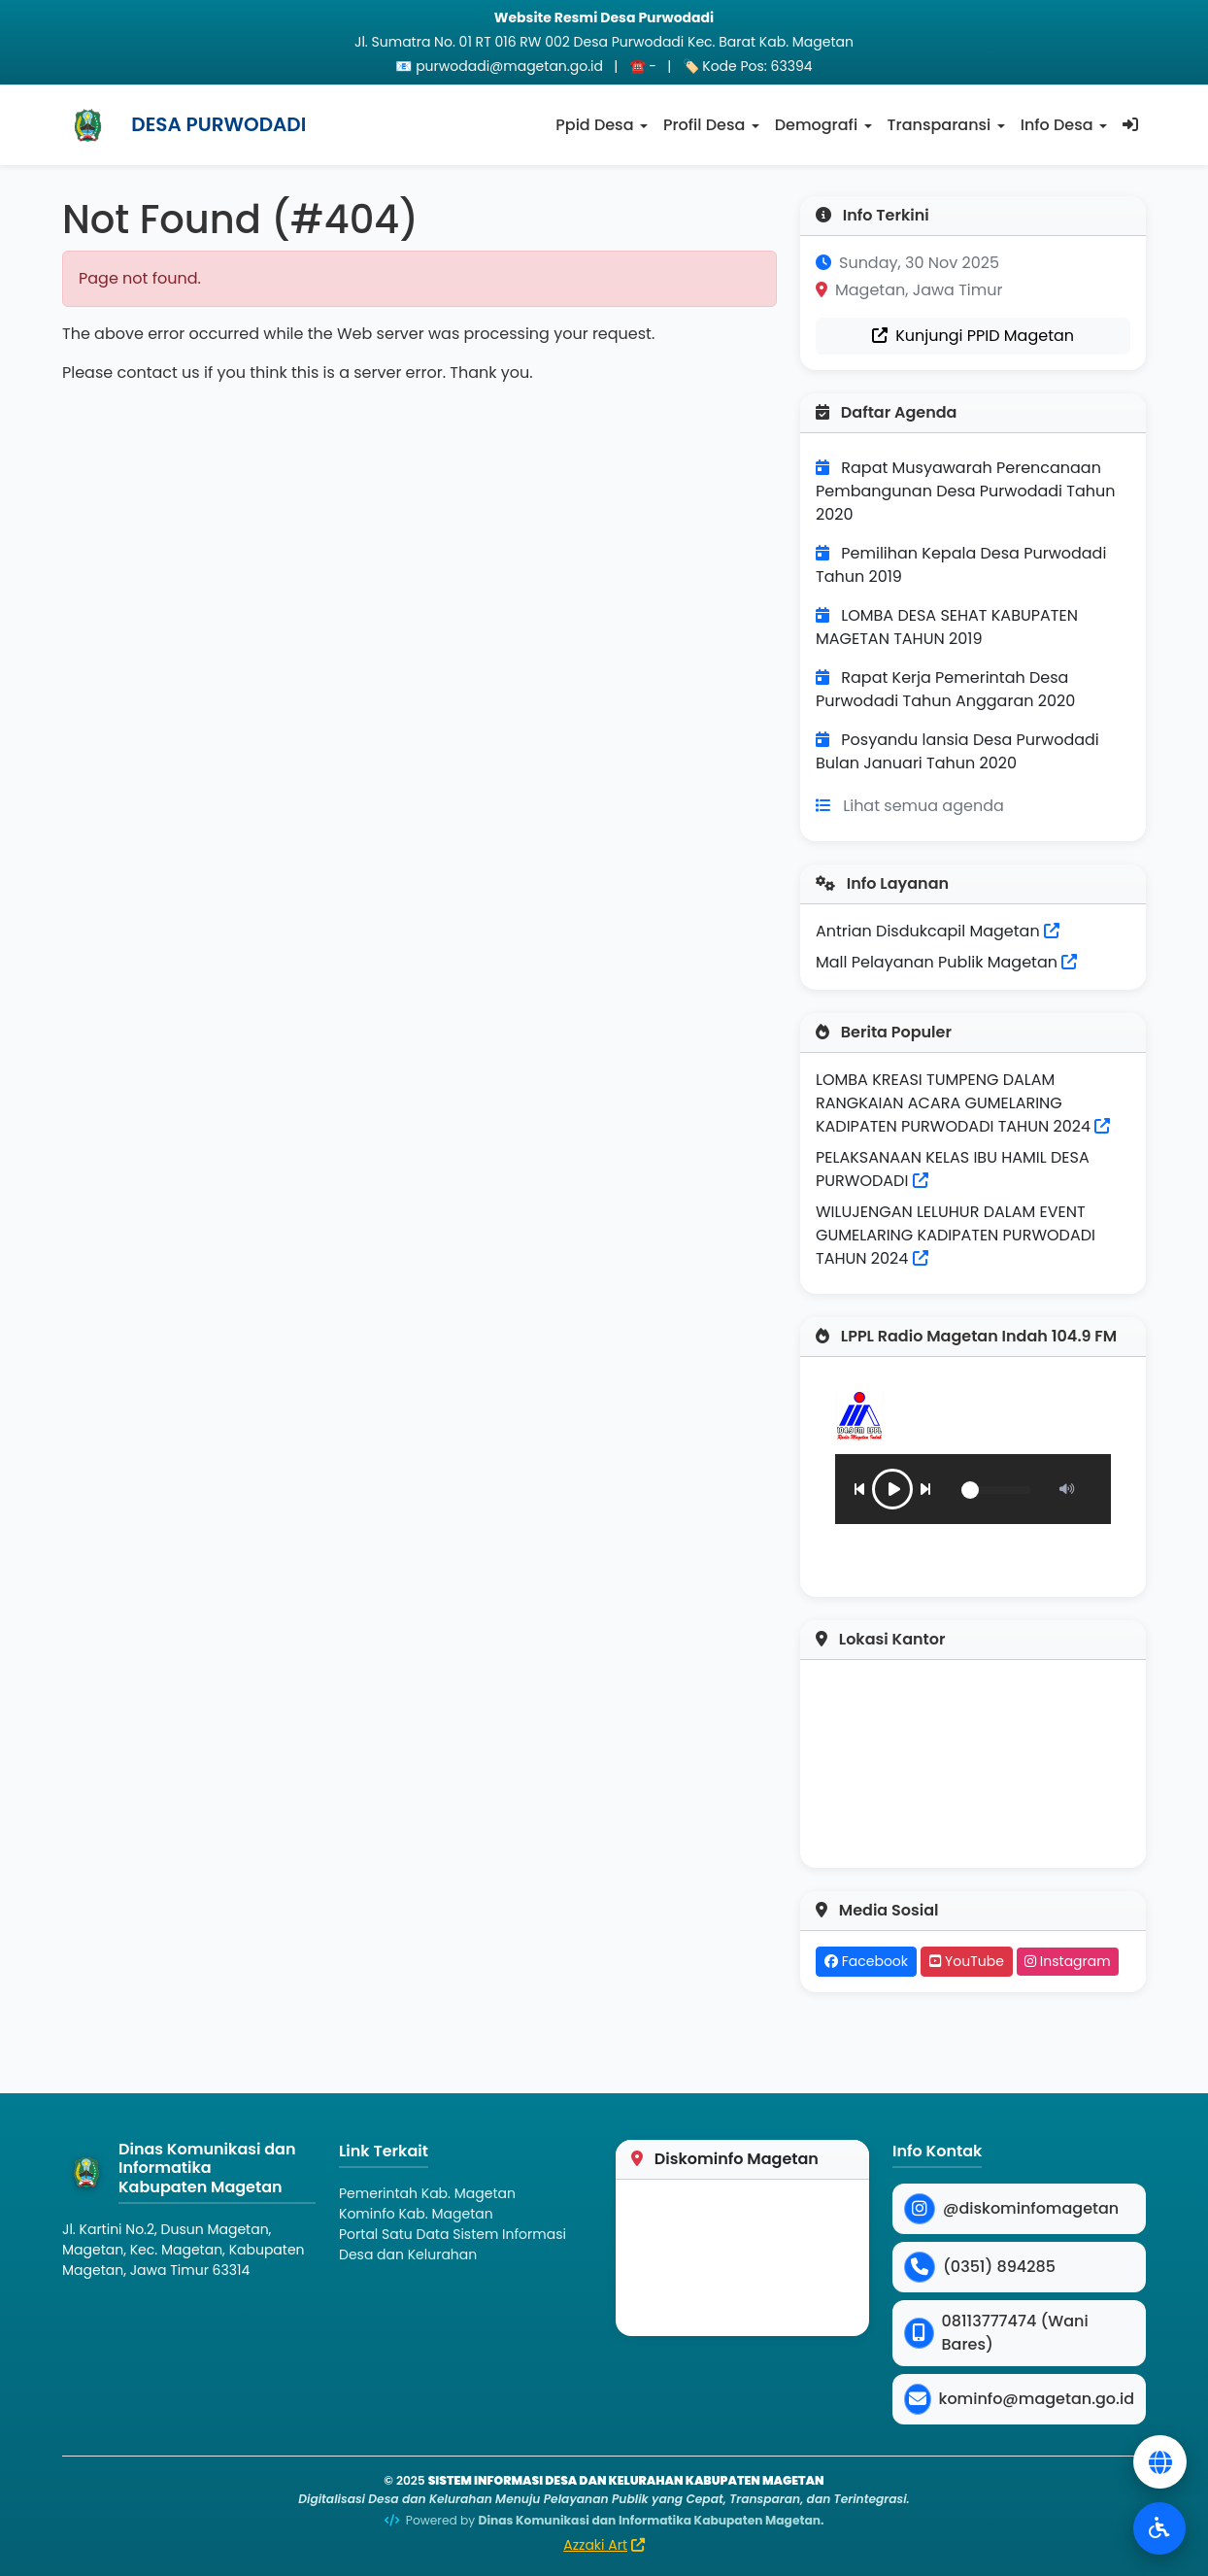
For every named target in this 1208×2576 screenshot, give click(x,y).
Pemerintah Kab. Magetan (427, 2193)
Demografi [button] (816, 125)
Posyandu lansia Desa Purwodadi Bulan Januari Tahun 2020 (957, 751)
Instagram (1067, 1961)
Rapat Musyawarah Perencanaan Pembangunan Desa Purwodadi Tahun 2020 (966, 491)
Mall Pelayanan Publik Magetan (946, 962)
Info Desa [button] (1057, 125)
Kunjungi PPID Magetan (973, 335)
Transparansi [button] (939, 125)
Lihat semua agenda (923, 806)
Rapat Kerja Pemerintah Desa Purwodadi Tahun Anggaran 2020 (945, 689)
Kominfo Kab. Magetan (416, 2213)
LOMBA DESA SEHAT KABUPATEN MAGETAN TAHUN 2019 (947, 627)
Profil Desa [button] (704, 125)
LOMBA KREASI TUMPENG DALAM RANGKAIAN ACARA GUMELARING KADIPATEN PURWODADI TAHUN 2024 (953, 1102)
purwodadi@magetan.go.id (509, 66)
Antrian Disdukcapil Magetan (937, 931)
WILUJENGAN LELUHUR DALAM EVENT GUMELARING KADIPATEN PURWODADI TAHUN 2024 (955, 1235)
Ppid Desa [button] (594, 125)
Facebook (866, 1961)
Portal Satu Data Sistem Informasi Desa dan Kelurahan (452, 2244)
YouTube (966, 1961)
